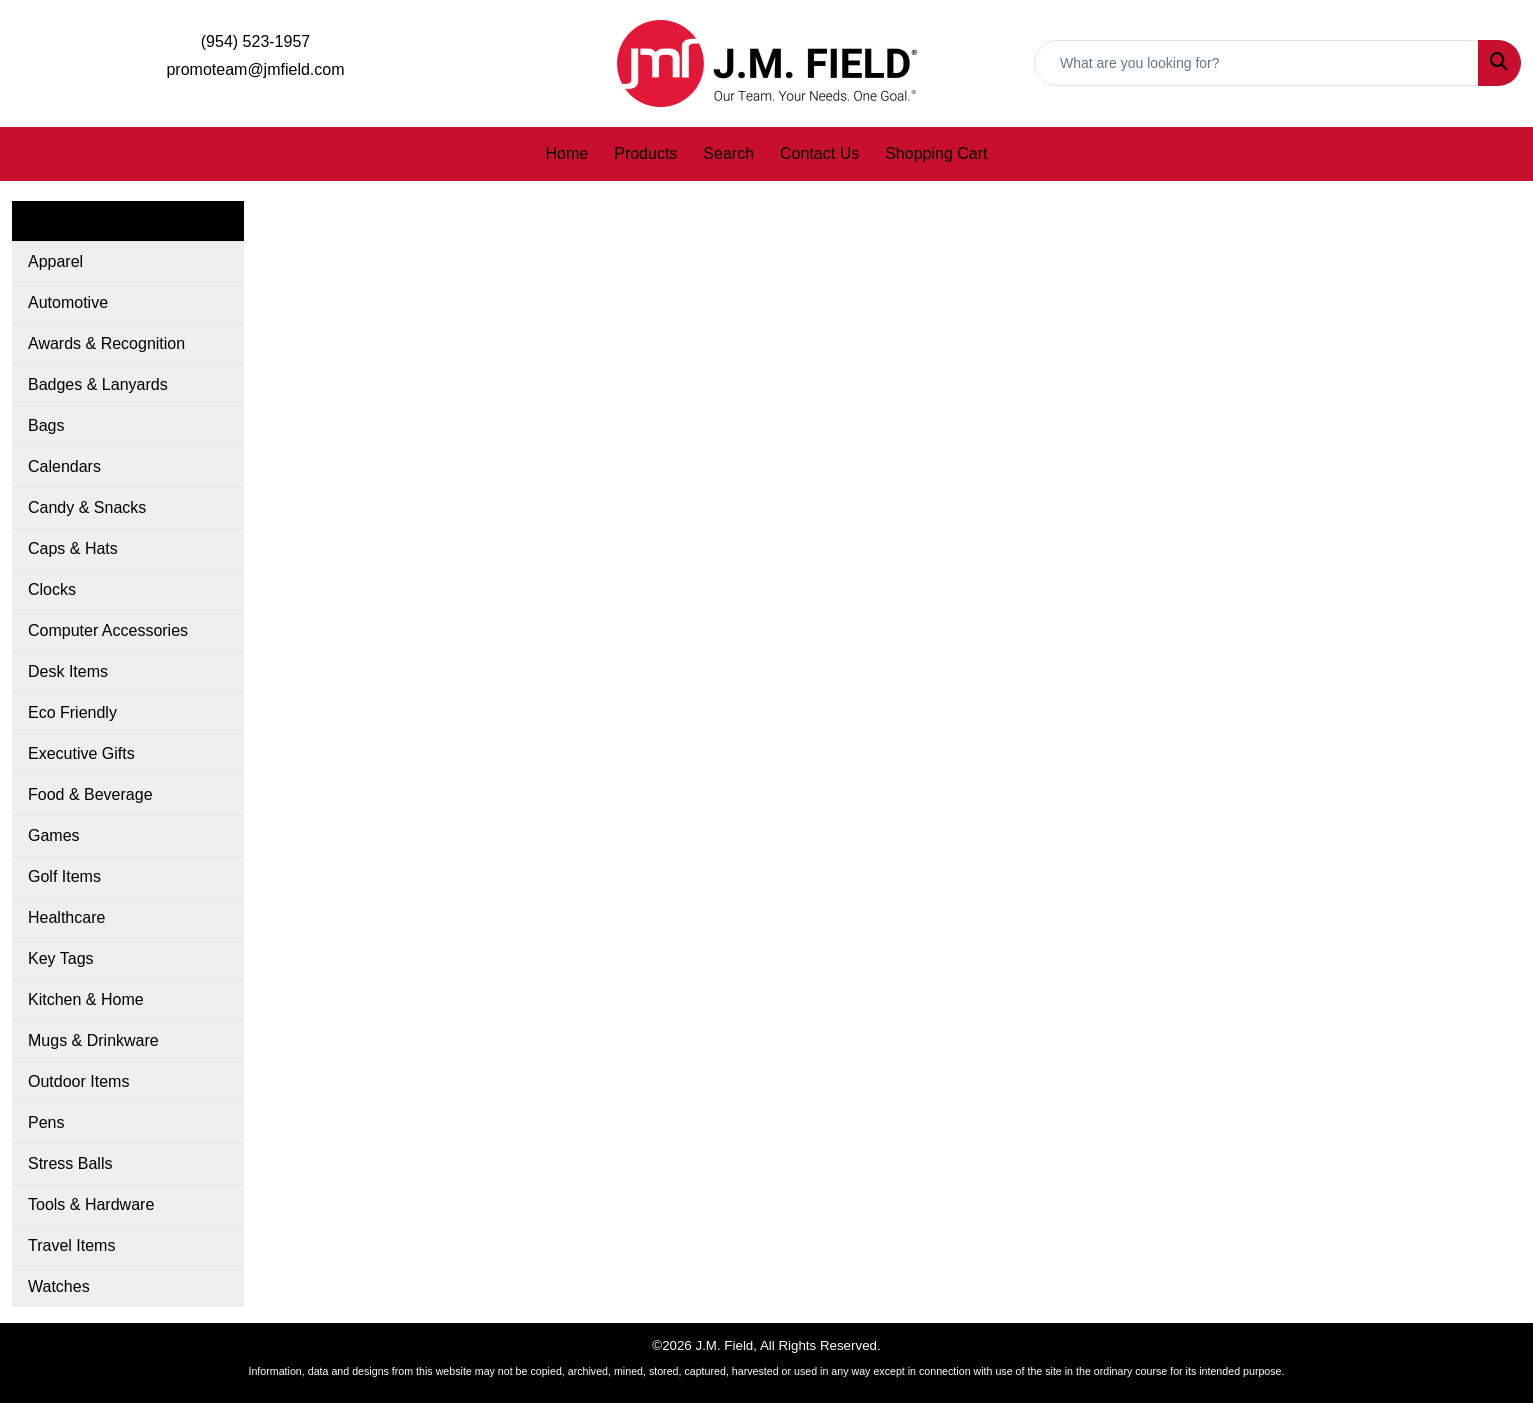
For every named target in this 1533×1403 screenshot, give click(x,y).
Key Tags (61, 958)
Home (567, 153)
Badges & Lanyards (98, 384)
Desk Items (68, 671)
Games (54, 835)
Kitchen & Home (86, 999)
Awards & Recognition (106, 343)
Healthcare (66, 917)
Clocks (52, 589)
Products (645, 153)
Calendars (64, 466)
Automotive (68, 302)
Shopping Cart (936, 153)
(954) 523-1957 (255, 41)
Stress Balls (70, 1163)
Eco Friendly (72, 712)
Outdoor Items (78, 1081)
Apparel (55, 261)
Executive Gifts (81, 753)
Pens (46, 1122)
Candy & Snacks (87, 507)
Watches (59, 1286)
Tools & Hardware (91, 1204)
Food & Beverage (90, 794)
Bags (46, 425)
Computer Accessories (108, 630)
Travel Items (71, 1245)
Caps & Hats (73, 548)
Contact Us (819, 153)
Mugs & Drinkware (93, 1040)
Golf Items (64, 876)
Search (728, 153)
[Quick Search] (1256, 63)
